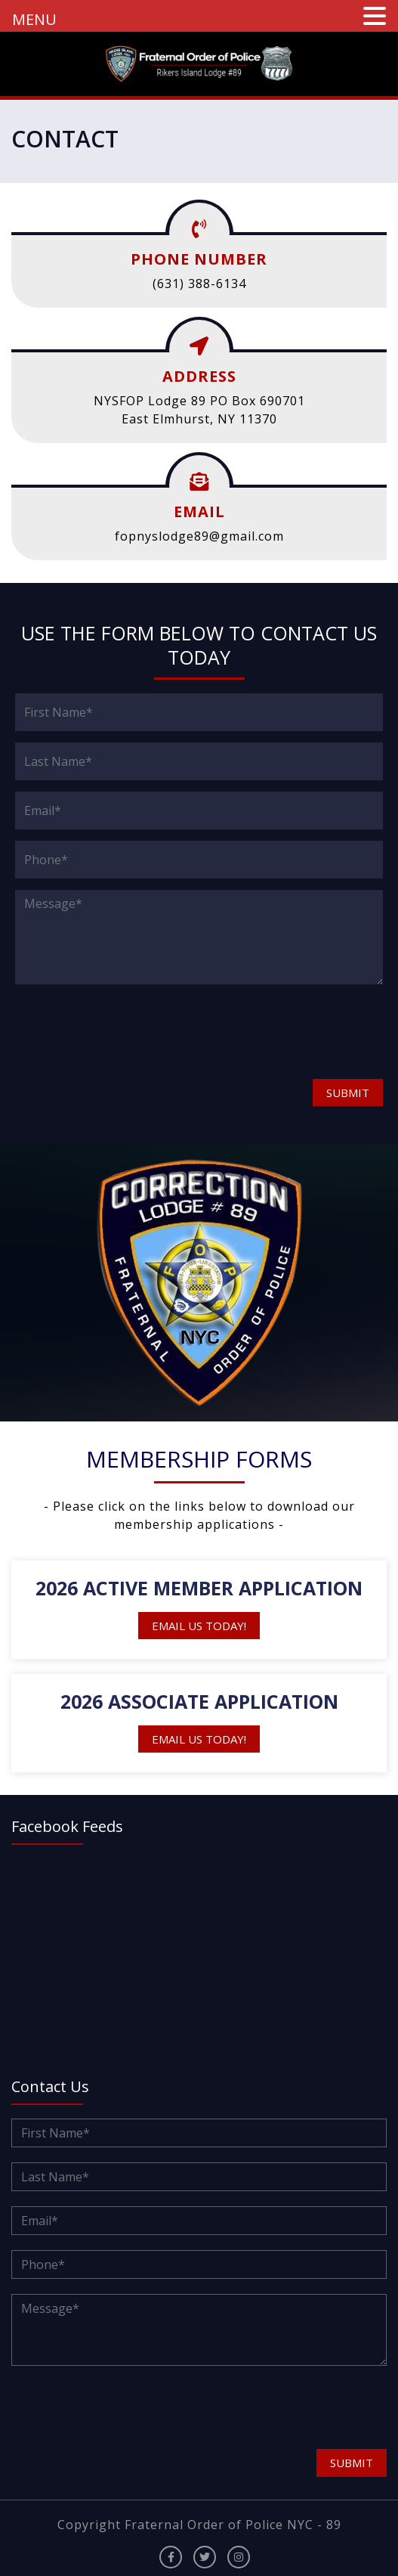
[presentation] (103, 1031)
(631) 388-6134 (199, 283)
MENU (34, 19)
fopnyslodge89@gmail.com (199, 536)
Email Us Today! (199, 1625)
